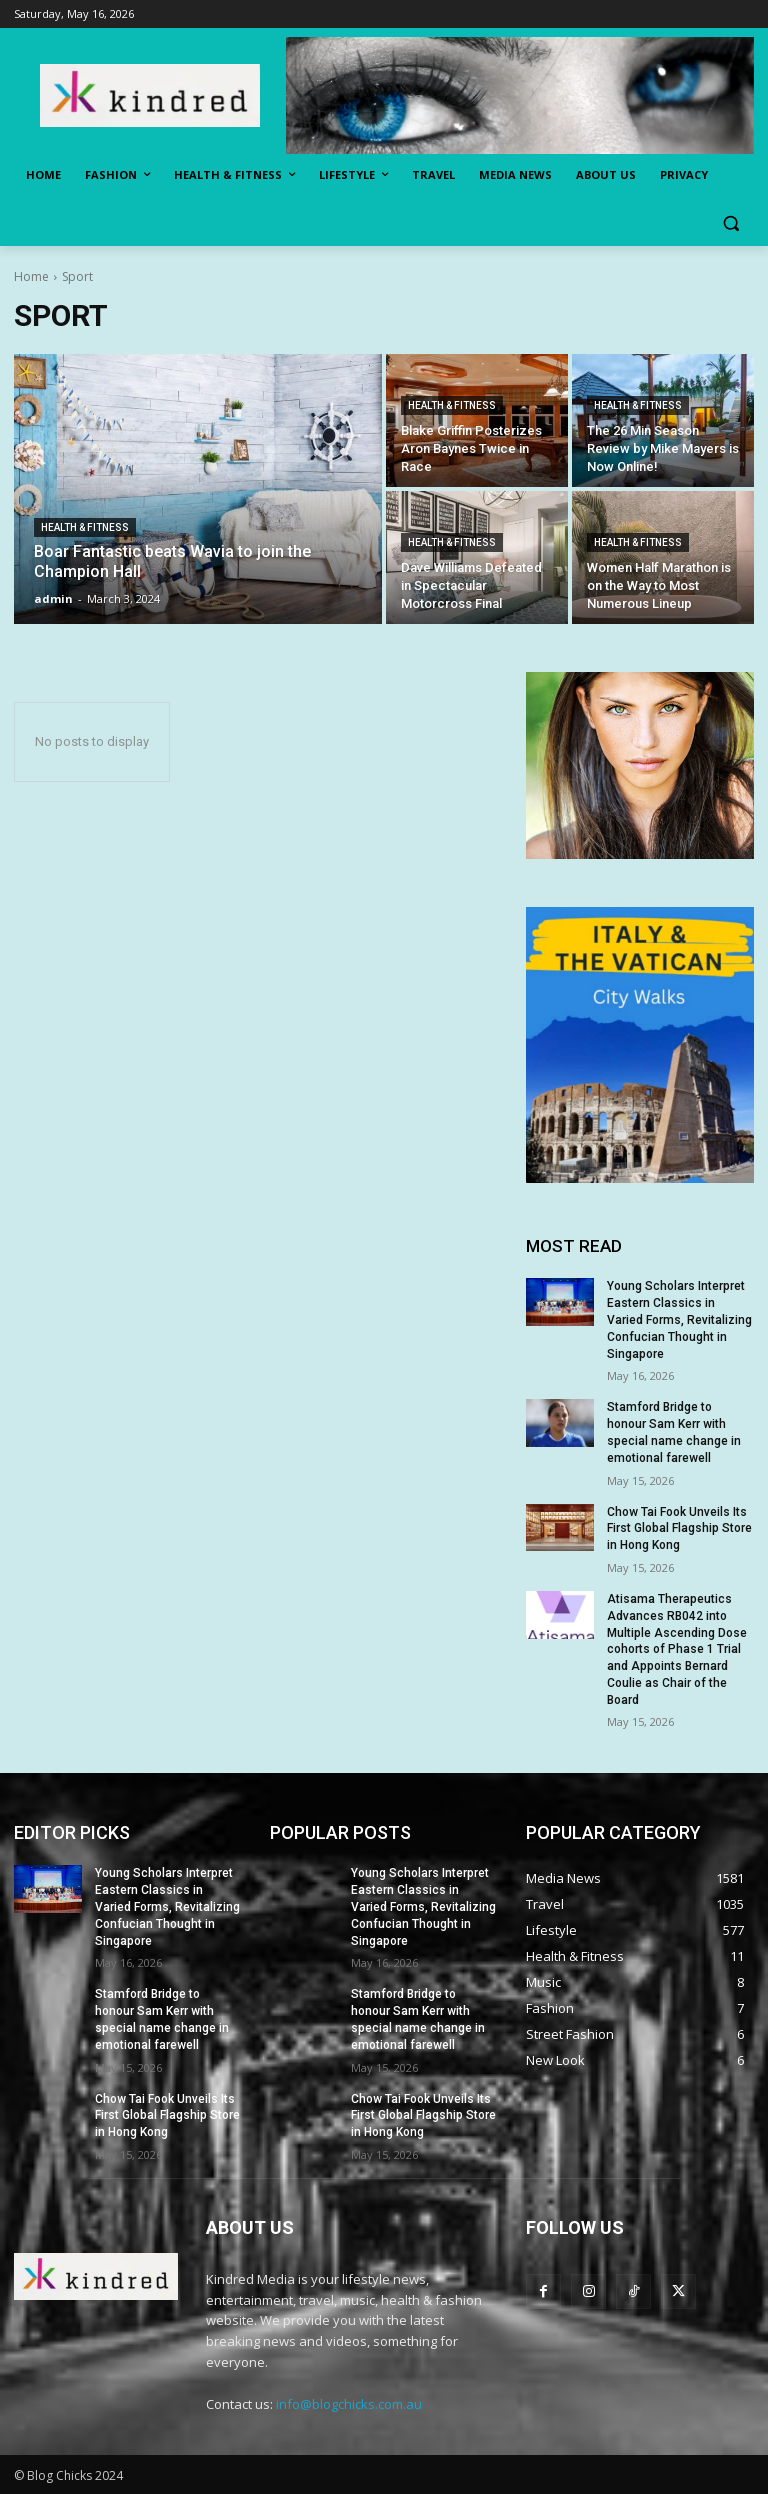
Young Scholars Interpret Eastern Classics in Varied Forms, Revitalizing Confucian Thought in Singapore (679, 1319)
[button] (730, 223)
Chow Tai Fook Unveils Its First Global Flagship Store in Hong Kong (679, 1529)
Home (31, 276)
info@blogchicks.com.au (349, 2404)
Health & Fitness (85, 527)
